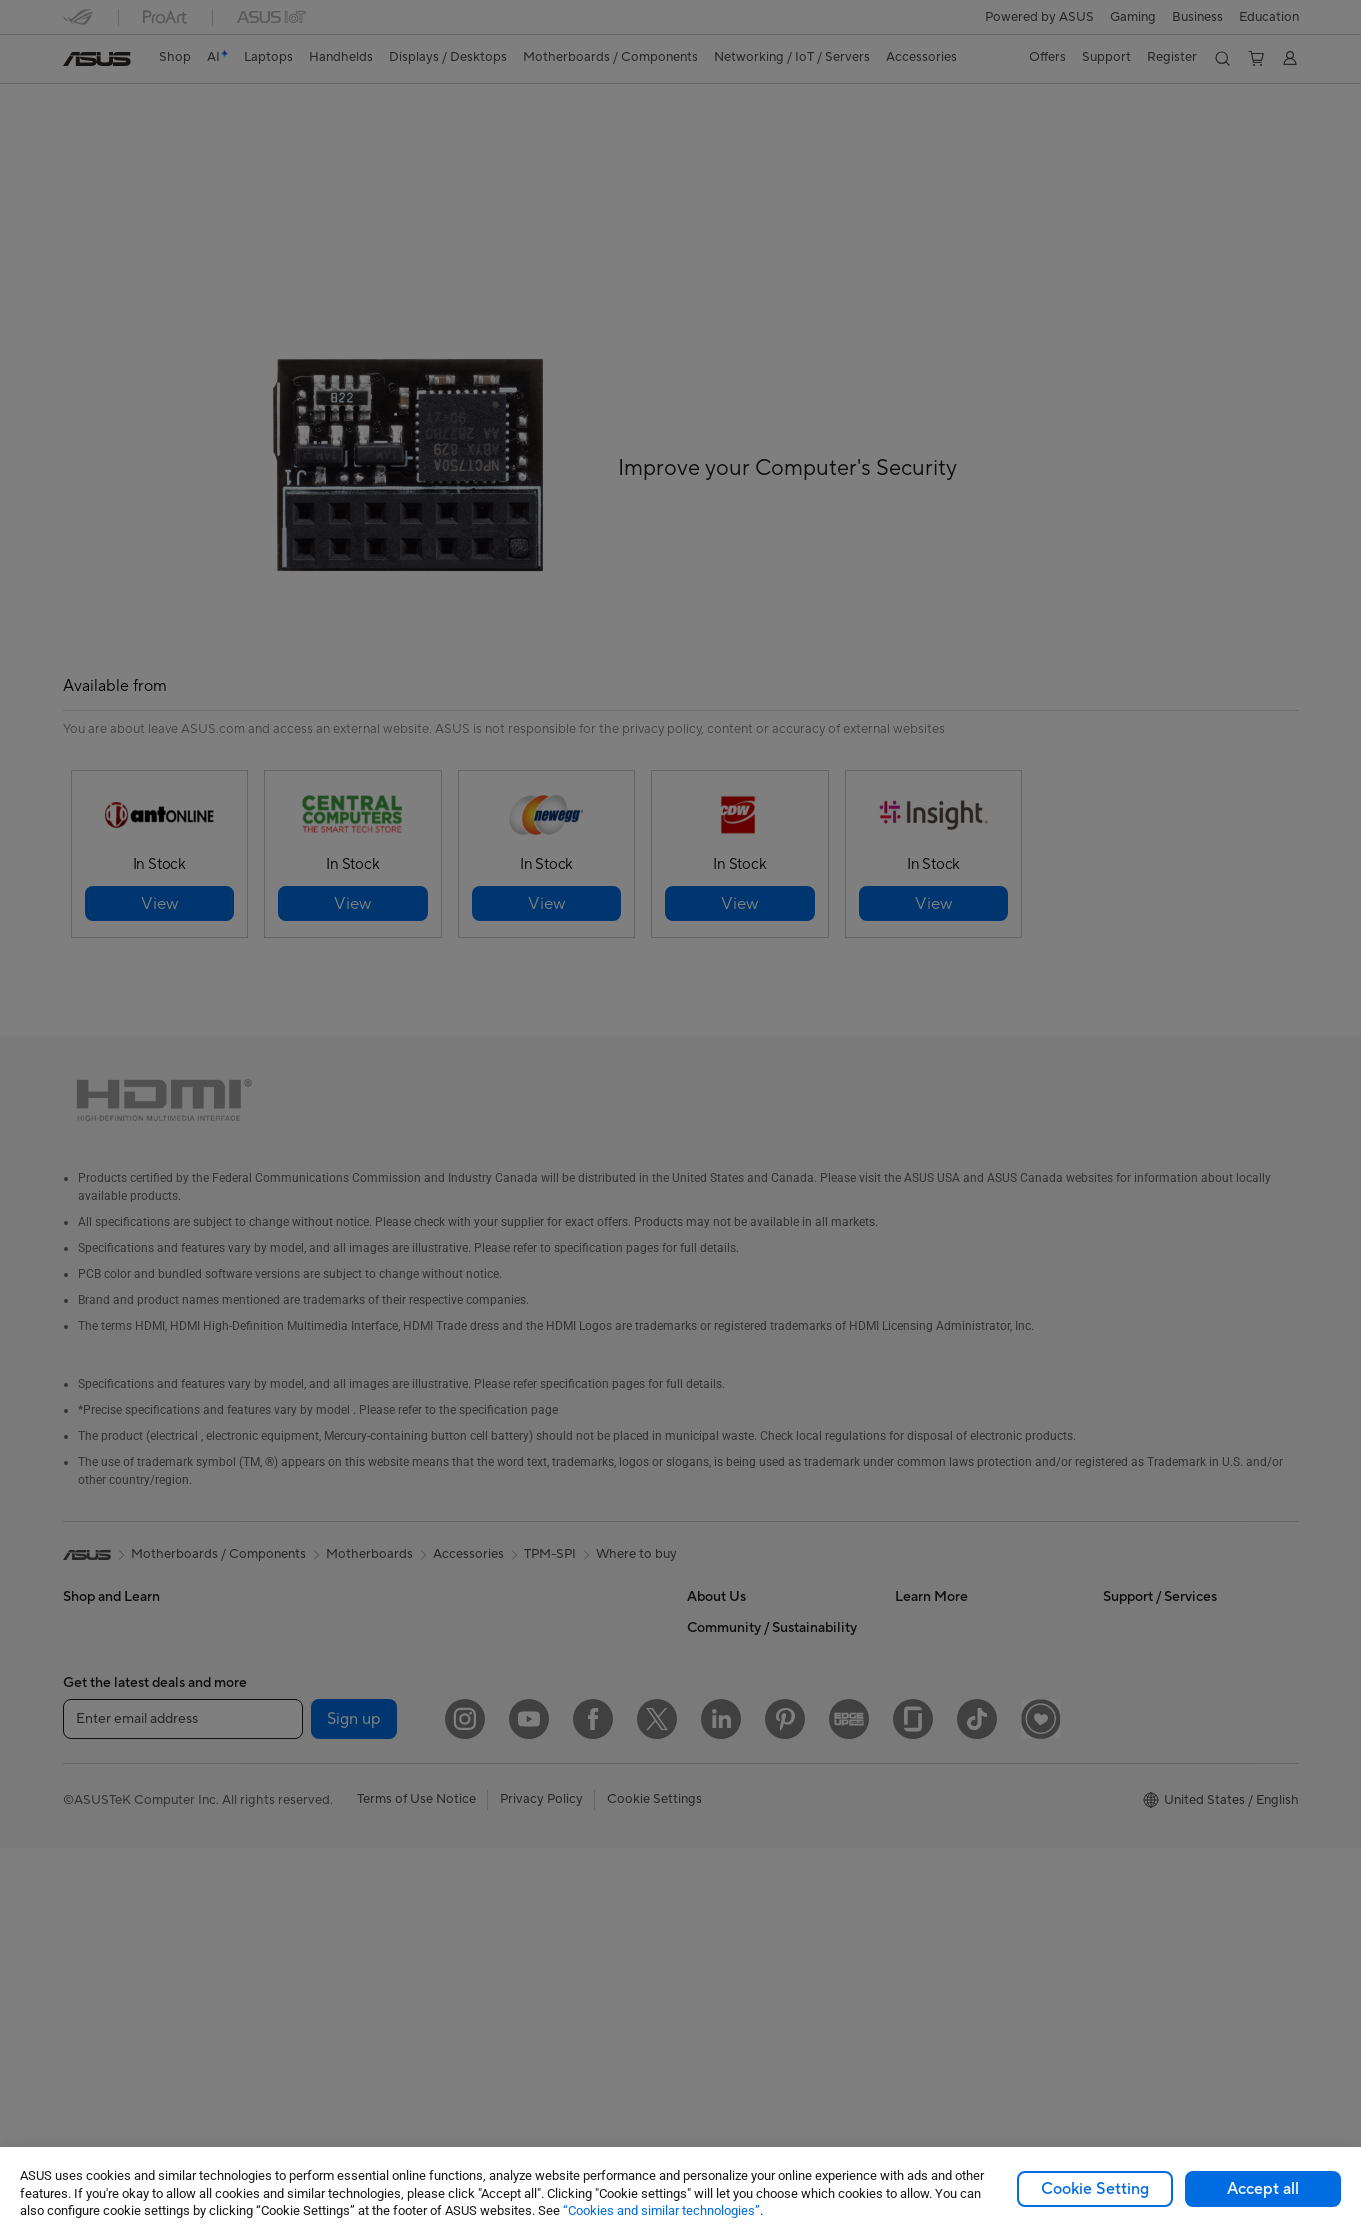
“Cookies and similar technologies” (661, 2210)
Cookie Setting (1095, 2189)
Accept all (1263, 2189)
